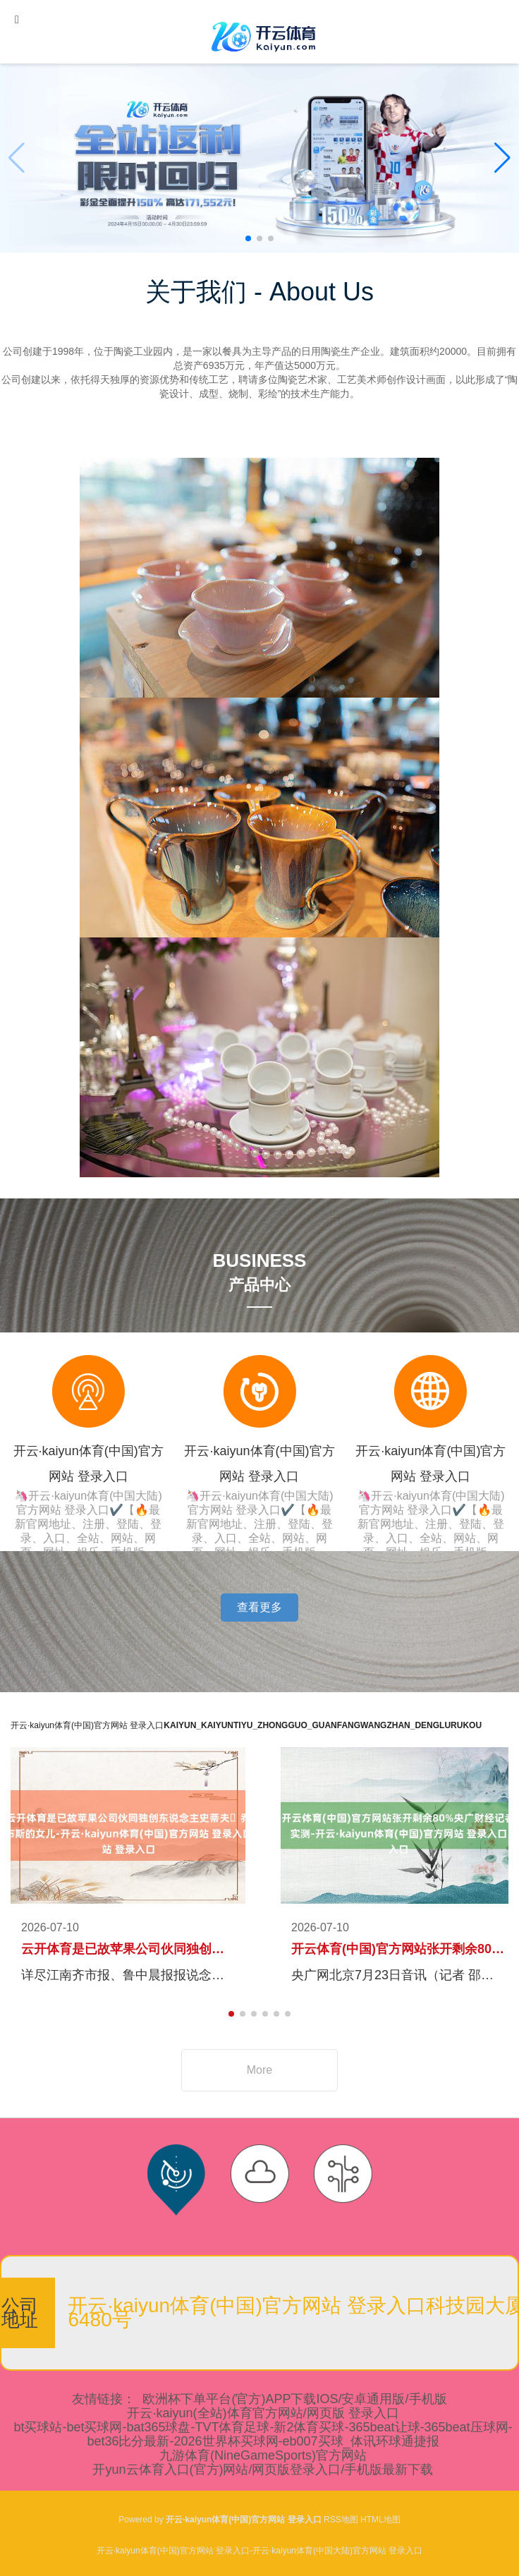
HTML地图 (380, 2520)
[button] (502, 158)
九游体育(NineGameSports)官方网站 (263, 2455)
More (259, 2070)
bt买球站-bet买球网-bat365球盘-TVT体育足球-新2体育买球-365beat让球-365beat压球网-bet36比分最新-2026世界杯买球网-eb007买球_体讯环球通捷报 (262, 2434)
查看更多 (259, 1607)
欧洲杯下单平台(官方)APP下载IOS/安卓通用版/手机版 (294, 2399)
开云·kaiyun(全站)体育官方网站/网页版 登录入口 (262, 2413)
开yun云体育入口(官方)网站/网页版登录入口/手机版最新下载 (262, 2469)
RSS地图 (341, 2520)
